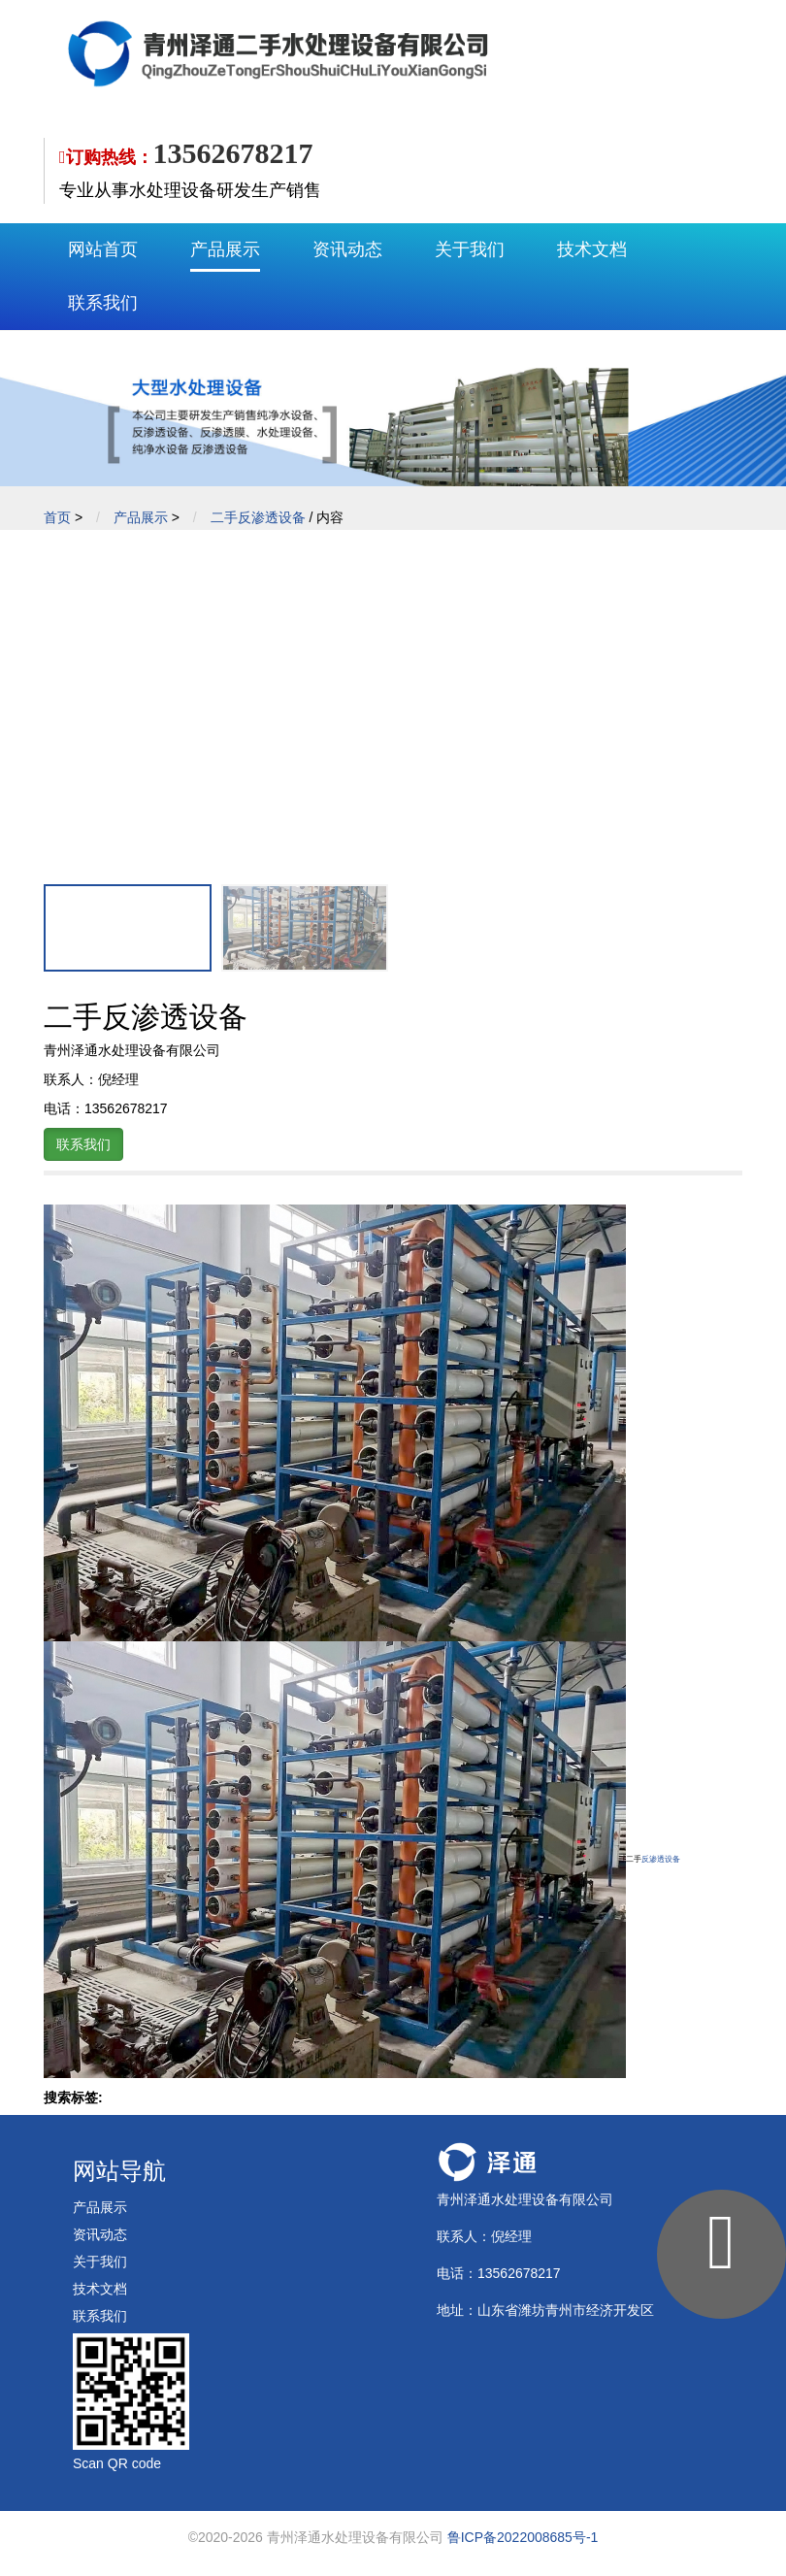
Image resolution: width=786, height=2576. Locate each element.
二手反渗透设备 (258, 517)
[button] (719, 695)
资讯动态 (347, 249)
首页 (57, 517)
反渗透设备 (660, 1859)
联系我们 (103, 303)
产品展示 (225, 249)
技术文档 (592, 249)
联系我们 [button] (83, 1144)
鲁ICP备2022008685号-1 (523, 2537)
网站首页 (103, 249)
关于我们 (470, 249)
